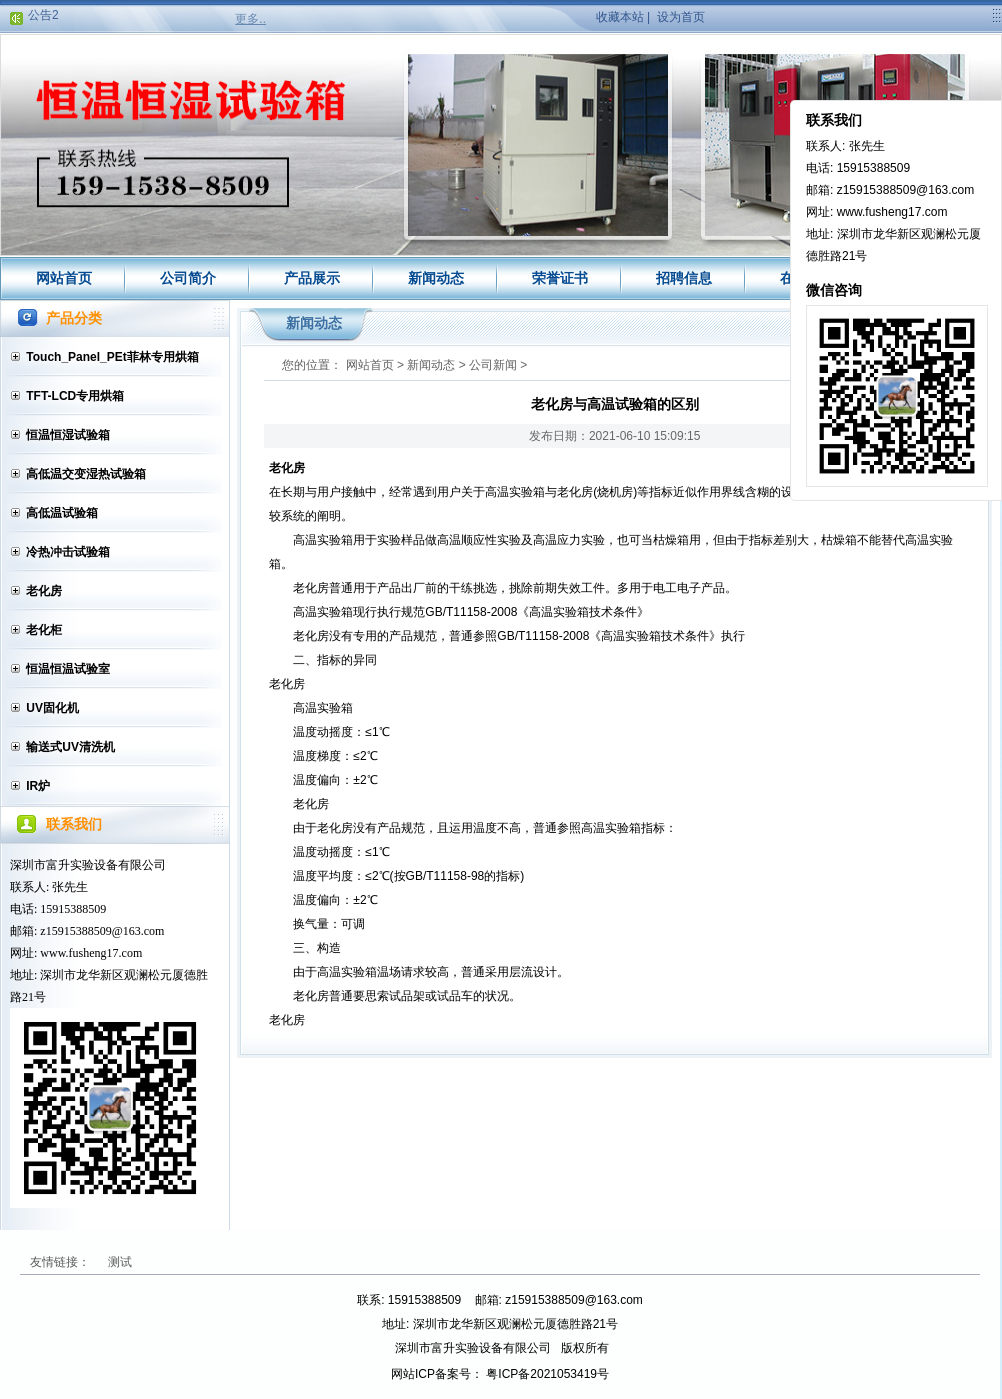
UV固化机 (52, 708)
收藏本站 (620, 17)
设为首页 (681, 17)
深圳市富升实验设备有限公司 (88, 865)
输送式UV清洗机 (70, 747)
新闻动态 (436, 278)
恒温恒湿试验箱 (68, 435)
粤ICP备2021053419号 (547, 1374)
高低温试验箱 (62, 513)
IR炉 (38, 786)
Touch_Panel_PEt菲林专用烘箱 (112, 357)
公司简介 (188, 278)
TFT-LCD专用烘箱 (75, 396)
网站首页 (64, 278)
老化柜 (44, 630)
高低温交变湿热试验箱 (86, 474)
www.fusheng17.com (91, 953)
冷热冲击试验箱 (68, 552)
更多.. (250, 19)
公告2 (43, 17)
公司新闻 (493, 365)
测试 (120, 1262)
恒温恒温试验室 (68, 669)
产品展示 (312, 278)
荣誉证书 (560, 278)
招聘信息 (684, 278)
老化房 (44, 591)
